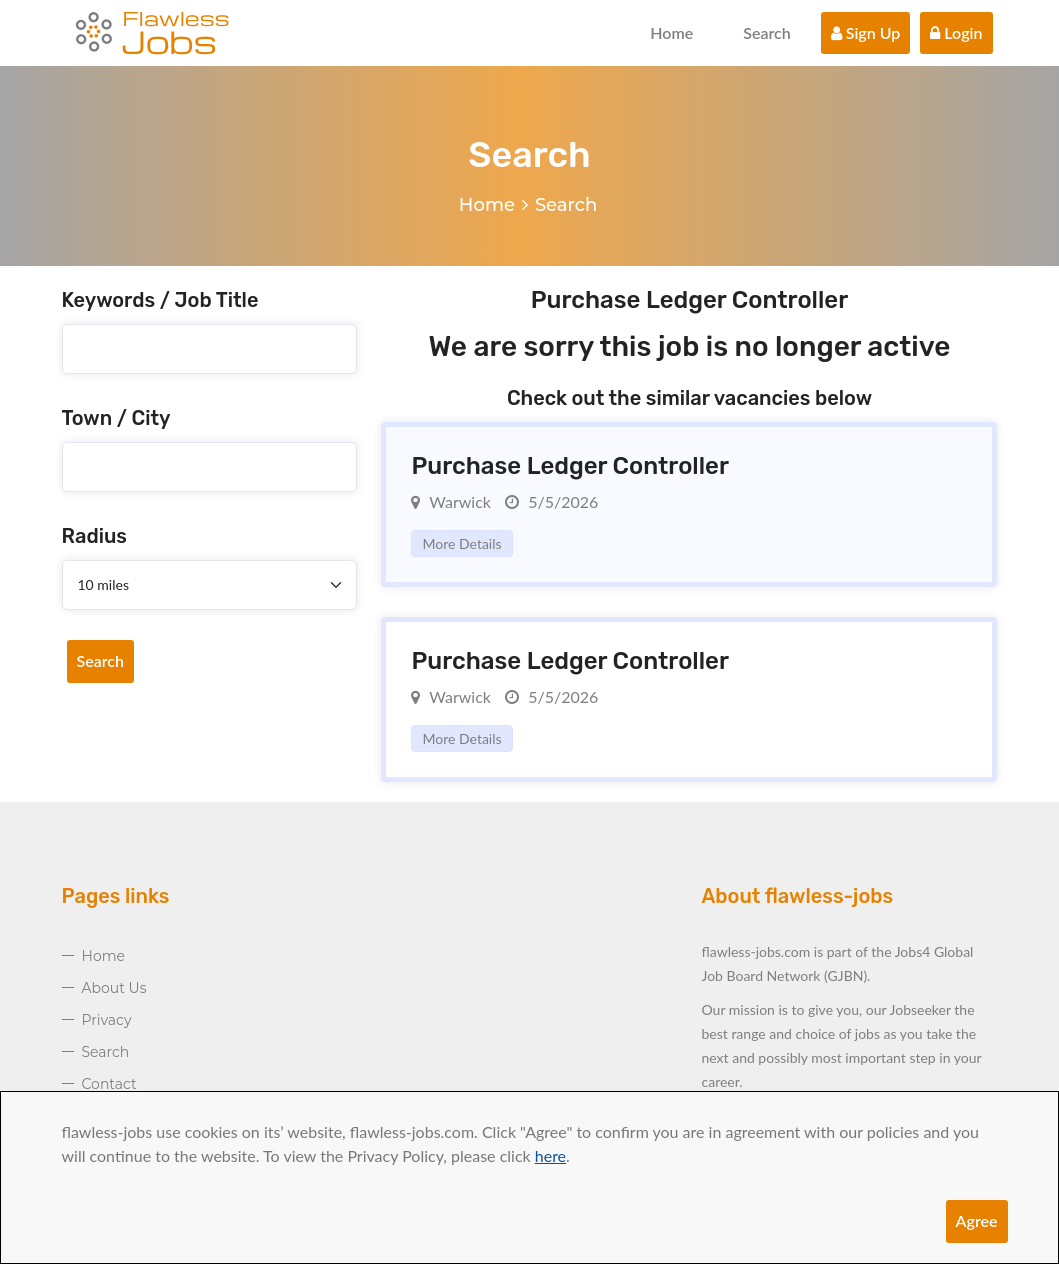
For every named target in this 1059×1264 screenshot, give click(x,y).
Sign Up (866, 32)
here (550, 1155)
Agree (977, 1220)
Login (956, 32)
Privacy (107, 1020)
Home (671, 32)
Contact (109, 1084)
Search (767, 32)
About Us (114, 988)
